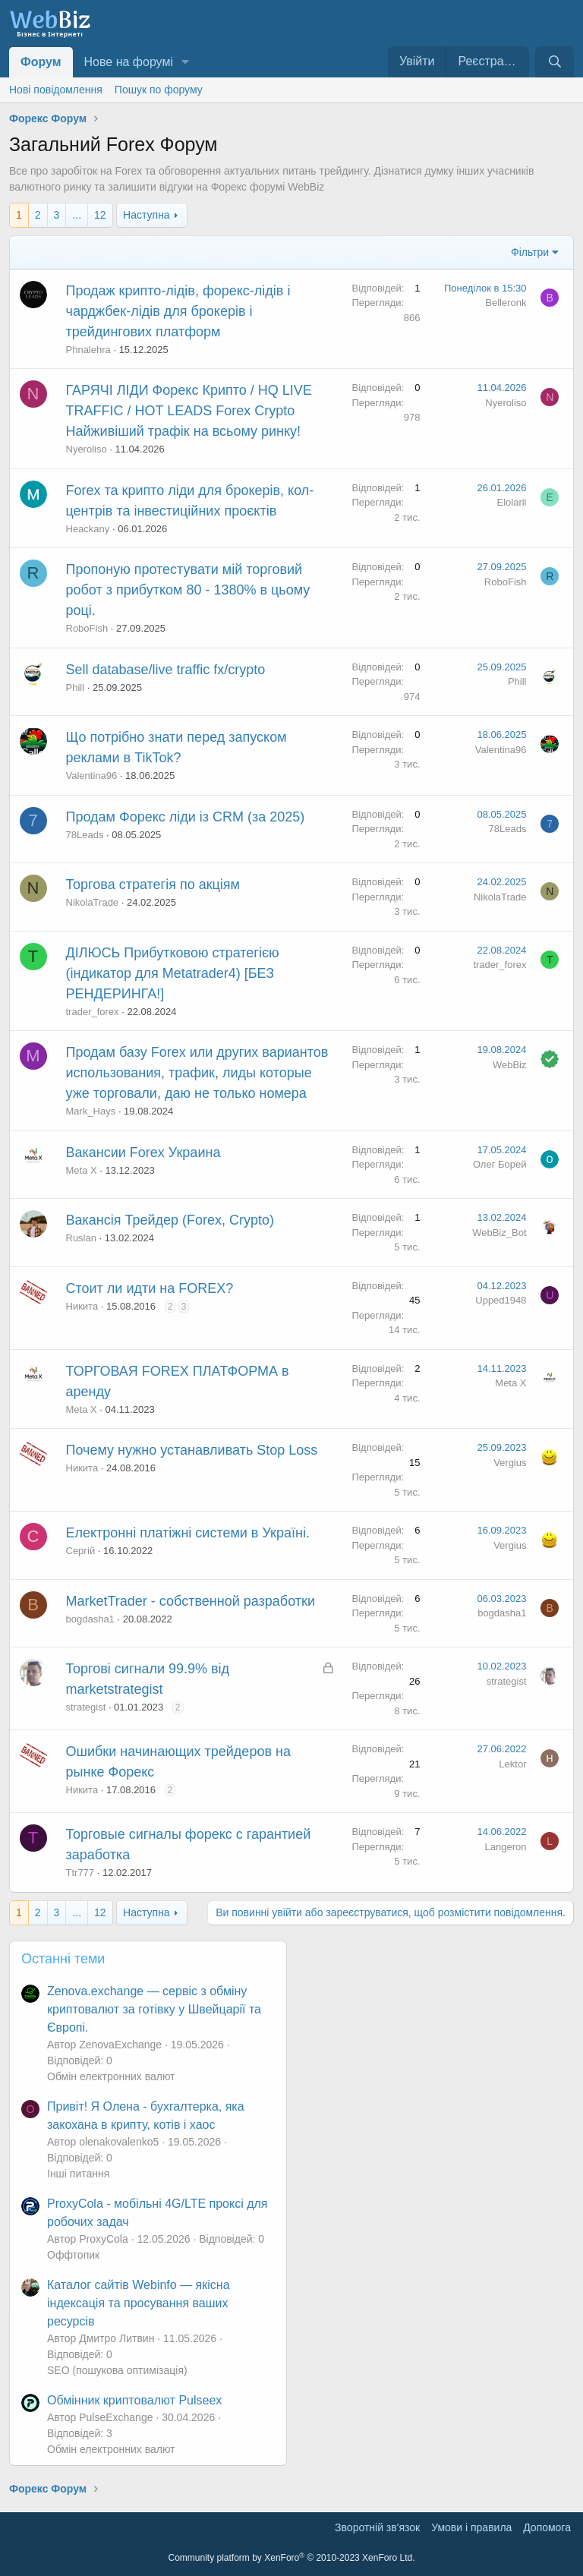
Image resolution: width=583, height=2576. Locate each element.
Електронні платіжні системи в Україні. (188, 1532)
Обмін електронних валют (111, 2076)
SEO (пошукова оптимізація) (117, 2370)
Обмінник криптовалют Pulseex (134, 2400)
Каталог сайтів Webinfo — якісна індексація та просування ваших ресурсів (138, 2303)
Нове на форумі (128, 61)
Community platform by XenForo (292, 2557)
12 (100, 215)
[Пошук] (554, 61)
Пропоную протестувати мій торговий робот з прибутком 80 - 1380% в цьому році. (188, 590)
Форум (40, 61)
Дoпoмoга (547, 2527)
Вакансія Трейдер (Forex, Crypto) (170, 1220)
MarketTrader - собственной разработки (190, 1601)
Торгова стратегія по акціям (153, 884)
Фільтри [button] (530, 252)
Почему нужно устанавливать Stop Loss (192, 1450)
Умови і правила (471, 2527)
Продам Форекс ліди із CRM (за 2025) (185, 817)
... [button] (76, 215)
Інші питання (78, 2174)
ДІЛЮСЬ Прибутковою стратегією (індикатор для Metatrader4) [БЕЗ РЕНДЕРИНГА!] (172, 973)
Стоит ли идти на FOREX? (150, 1288)
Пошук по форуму (159, 90)
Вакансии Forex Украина (143, 1152)
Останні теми (63, 1958)
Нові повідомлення (55, 90)
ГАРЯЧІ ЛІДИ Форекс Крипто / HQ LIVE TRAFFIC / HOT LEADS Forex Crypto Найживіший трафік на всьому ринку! (189, 411)
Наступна (146, 215)
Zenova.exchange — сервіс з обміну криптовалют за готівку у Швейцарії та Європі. (154, 2009)
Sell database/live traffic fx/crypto (166, 669)
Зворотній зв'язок (377, 2527)
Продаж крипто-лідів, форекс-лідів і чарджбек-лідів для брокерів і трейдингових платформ (178, 311)
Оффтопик (73, 2255)
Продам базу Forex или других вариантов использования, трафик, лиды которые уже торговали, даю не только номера (197, 1073)
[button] (186, 62)
